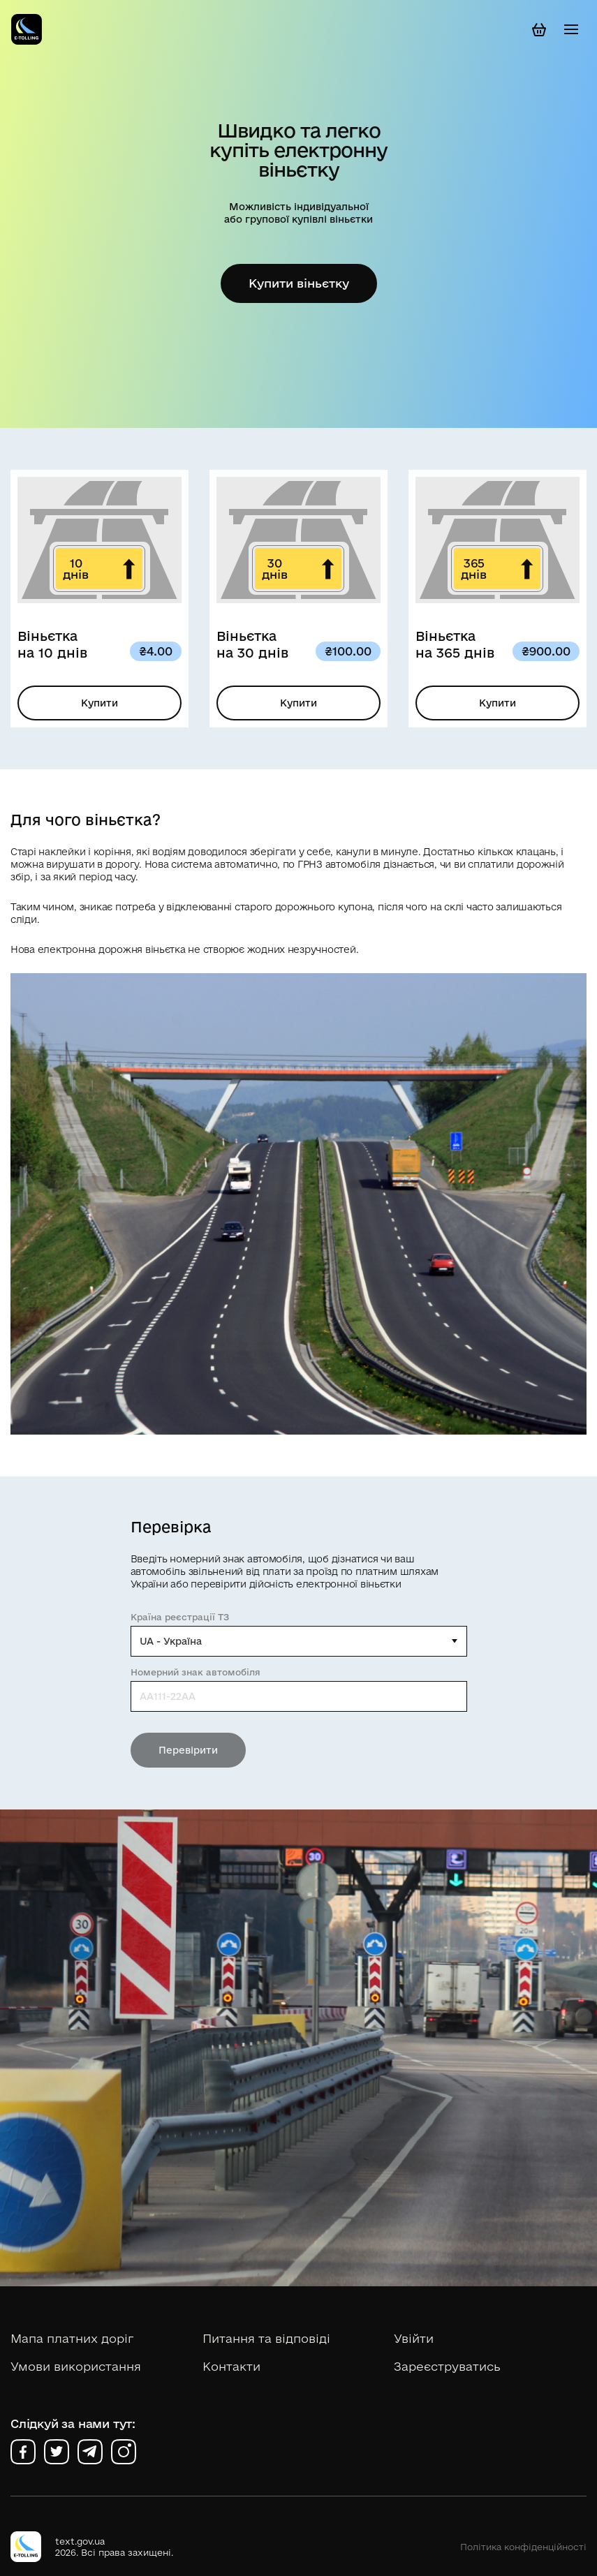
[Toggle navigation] (571, 29)
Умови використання (75, 2366)
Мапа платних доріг (71, 2338)
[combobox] (299, 1641)
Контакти (231, 2366)
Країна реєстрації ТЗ (180, 1617)
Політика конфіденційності (523, 2547)
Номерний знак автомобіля (195, 1672)
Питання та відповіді (266, 2338)
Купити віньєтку (299, 283)
